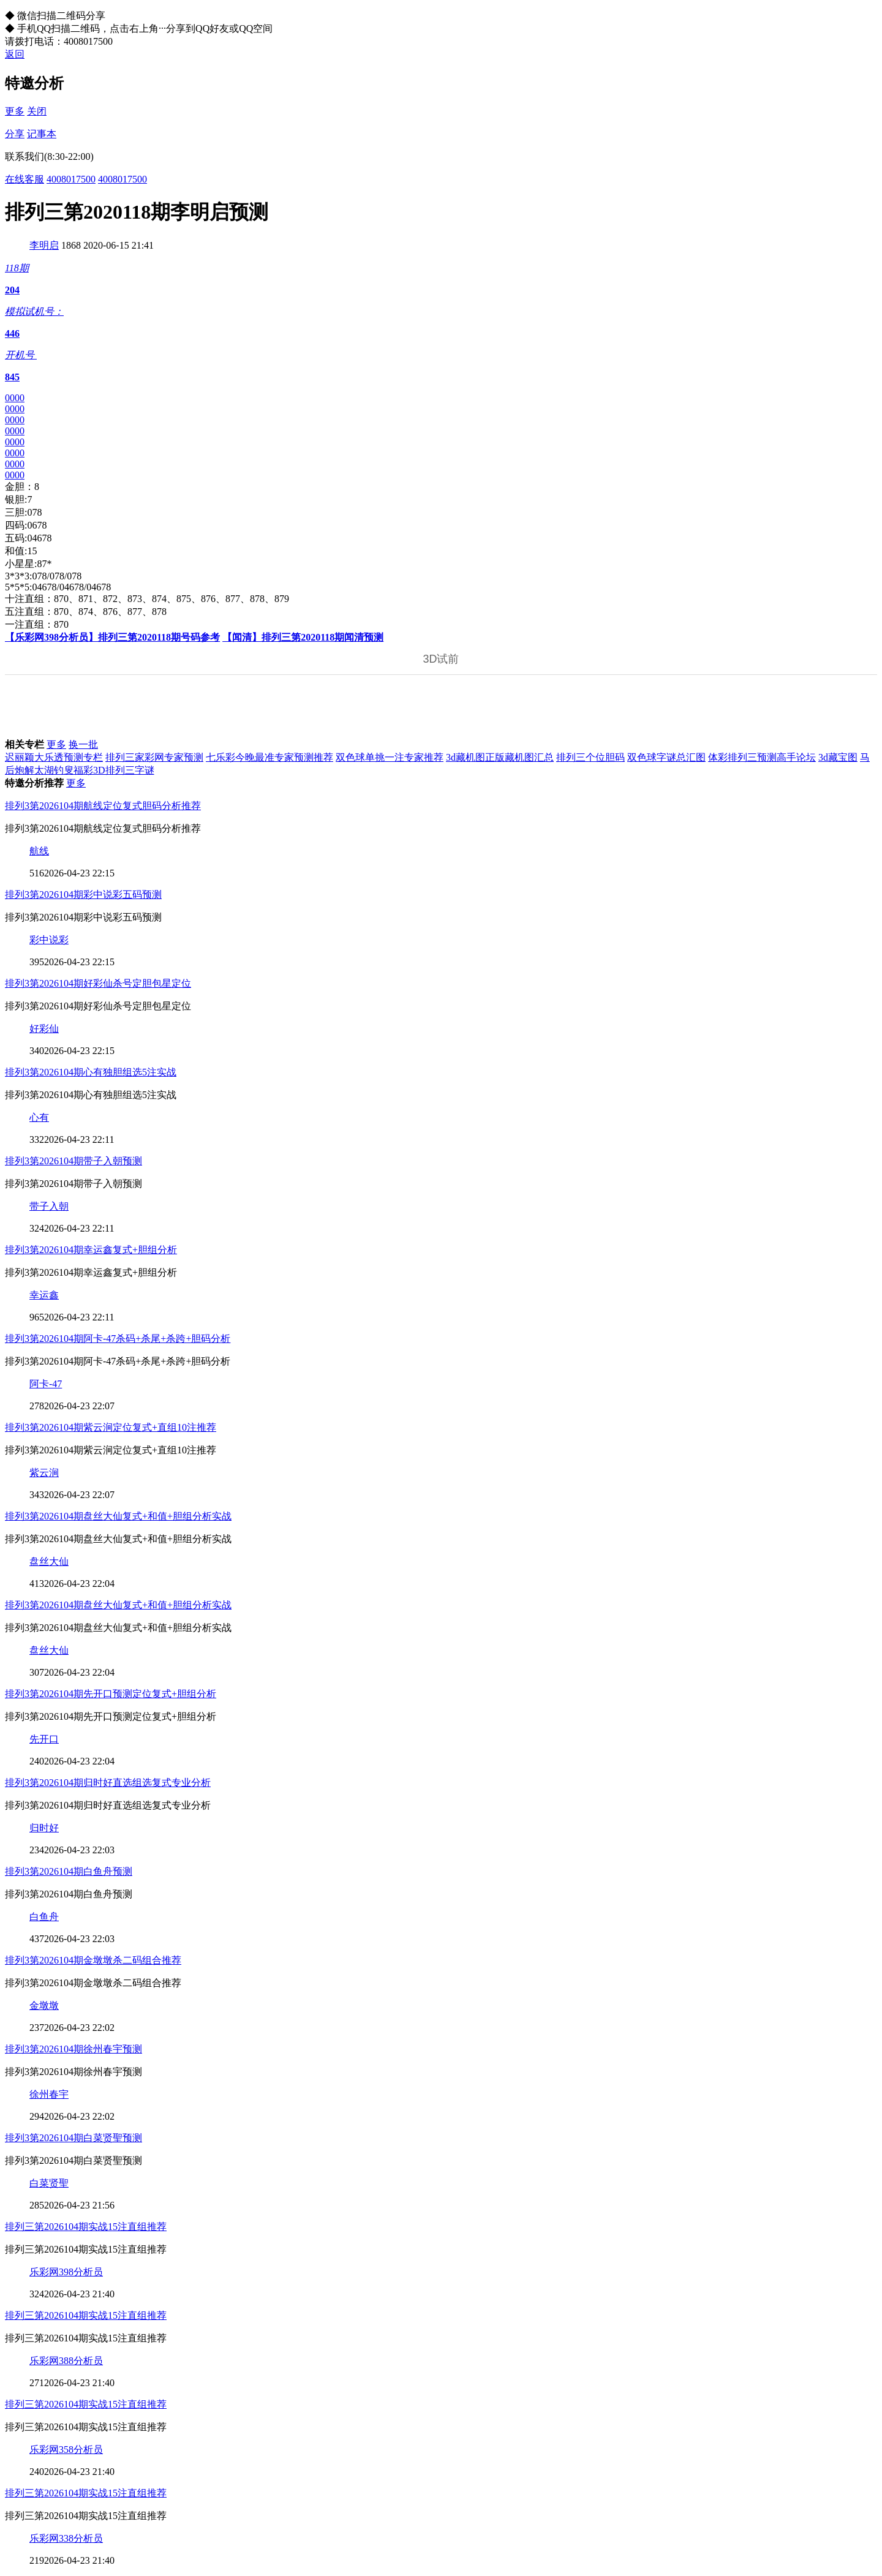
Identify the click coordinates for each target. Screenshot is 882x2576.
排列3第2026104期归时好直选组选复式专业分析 (108, 1782)
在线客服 (24, 179)
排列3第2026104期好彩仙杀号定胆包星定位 (98, 983)
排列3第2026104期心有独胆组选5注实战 (90, 1072)
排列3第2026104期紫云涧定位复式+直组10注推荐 (110, 1427)
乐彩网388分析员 (66, 2361)
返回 (14, 54)
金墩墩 (44, 2005)
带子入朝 (49, 1206)
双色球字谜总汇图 (666, 757)
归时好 (44, 1828)
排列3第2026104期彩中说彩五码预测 (83, 894)
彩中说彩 (49, 940)
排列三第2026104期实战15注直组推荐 (86, 2226)
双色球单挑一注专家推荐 (389, 757)
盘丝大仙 (49, 1561)
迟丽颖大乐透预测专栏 (54, 757)
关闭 (37, 111)
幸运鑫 (44, 1295)
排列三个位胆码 (590, 757)
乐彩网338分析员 (66, 2538)
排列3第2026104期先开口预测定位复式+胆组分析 (110, 1694)
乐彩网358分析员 (66, 2449)
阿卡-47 (45, 1384)
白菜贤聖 (49, 2183)
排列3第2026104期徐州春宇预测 (73, 2049)
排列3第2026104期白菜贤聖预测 (73, 2138)
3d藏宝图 (838, 757)
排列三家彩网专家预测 (154, 757)
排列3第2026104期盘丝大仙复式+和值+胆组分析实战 (118, 1516)
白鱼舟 (44, 1916)
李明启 (44, 245)
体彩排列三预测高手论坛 (762, 757)
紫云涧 (44, 1472)
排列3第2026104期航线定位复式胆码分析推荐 (103, 805)
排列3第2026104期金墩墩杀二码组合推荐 (93, 1960)
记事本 (41, 134)
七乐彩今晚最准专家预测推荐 (269, 757)
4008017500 (71, 179)
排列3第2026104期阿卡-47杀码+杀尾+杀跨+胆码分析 (117, 1338)
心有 (39, 1117)
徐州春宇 (49, 2094)
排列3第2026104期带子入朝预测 (73, 1161)
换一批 (83, 744)
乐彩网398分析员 (66, 2272)
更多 (14, 111)
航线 (39, 851)
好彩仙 (44, 1028)
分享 (14, 134)
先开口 (44, 1739)
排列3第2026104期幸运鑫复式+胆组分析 (91, 1250)
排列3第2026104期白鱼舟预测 (68, 1871)
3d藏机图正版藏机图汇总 (500, 757)
